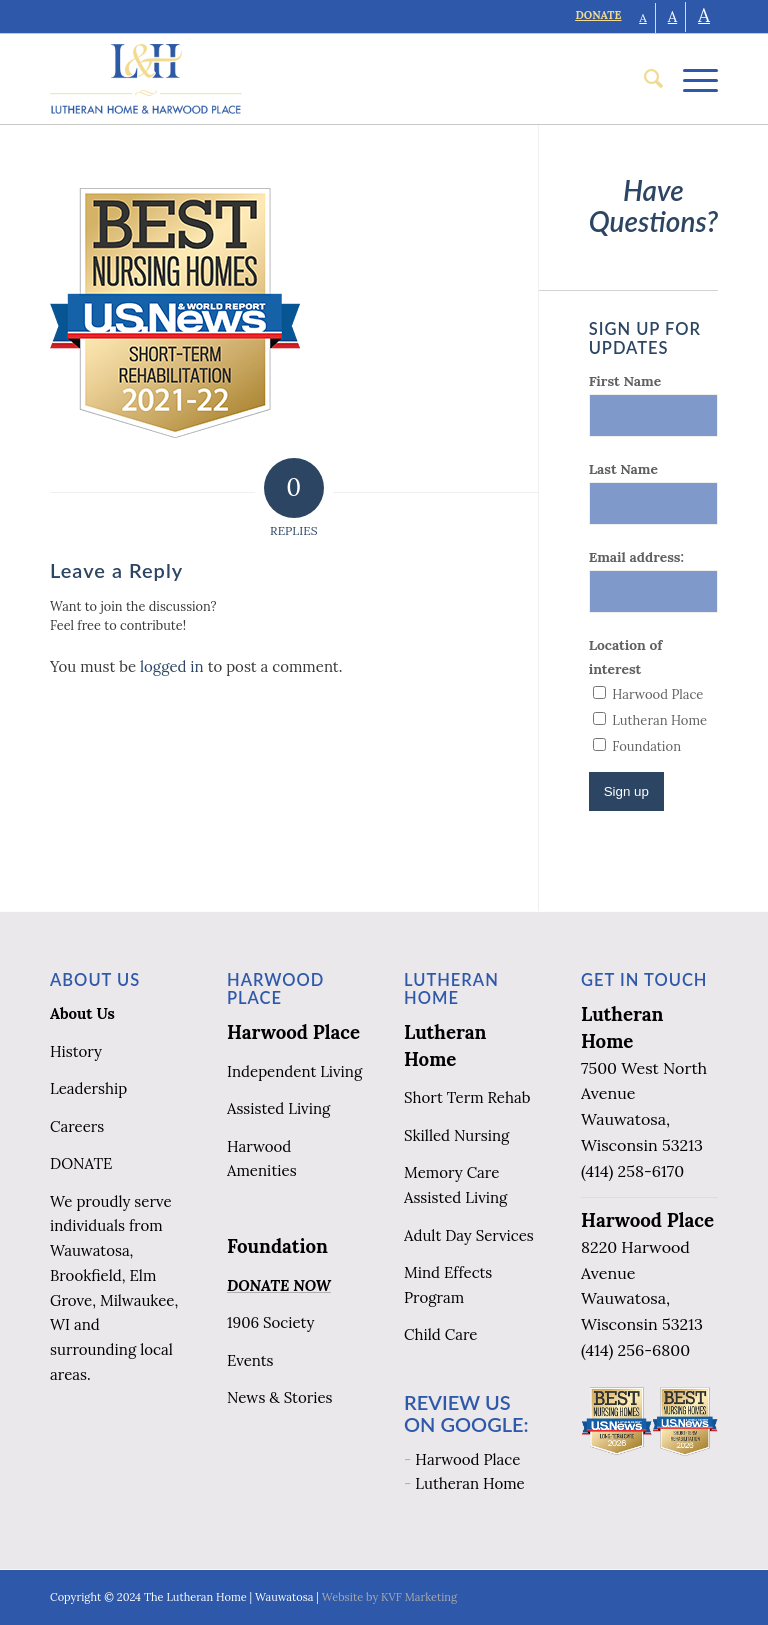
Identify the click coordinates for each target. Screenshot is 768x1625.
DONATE (598, 15)
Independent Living (294, 1071)
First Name (625, 381)
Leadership (88, 1088)
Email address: (636, 557)
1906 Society (270, 1322)
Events (250, 1360)
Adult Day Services (469, 1235)
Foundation (277, 1246)
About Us (82, 1013)
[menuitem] (643, 79)
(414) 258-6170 (632, 1171)
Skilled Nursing (456, 1135)
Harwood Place (293, 1032)
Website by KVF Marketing (389, 1597)
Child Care (440, 1334)
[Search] (643, 79)
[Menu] (690, 79)
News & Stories (279, 1397)
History (76, 1051)
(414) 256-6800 (635, 1350)
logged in (172, 666)
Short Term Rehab (467, 1097)
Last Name (623, 469)
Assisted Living (278, 1108)
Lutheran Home (469, 1483)
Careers (77, 1126)
